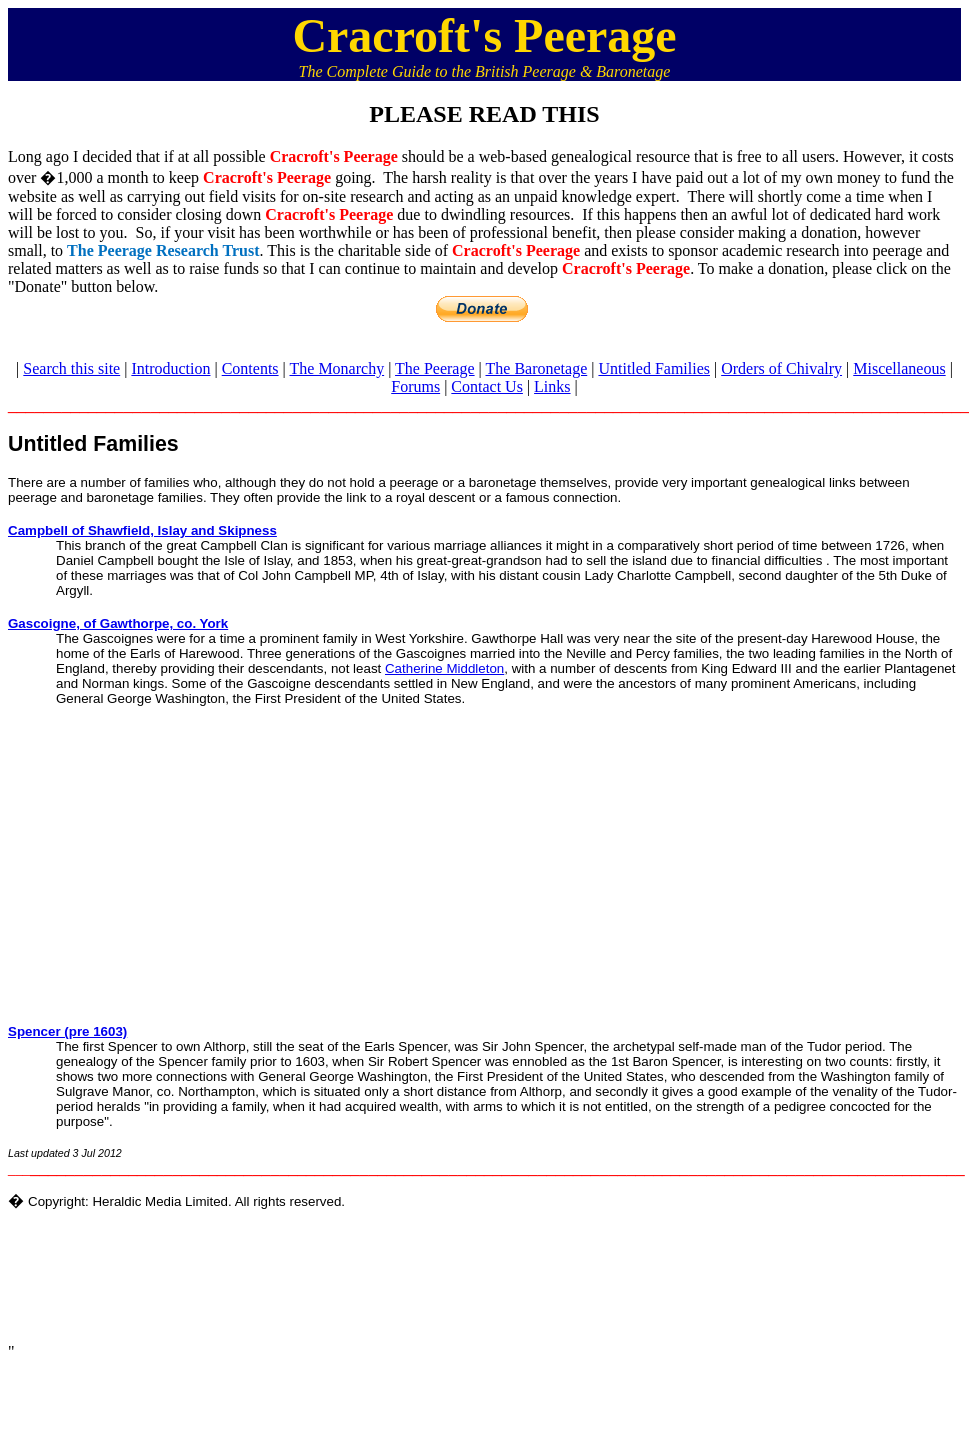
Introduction (170, 368)
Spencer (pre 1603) (67, 1031)
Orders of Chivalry (781, 368)
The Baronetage (537, 368)
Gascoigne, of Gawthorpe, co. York (118, 623)
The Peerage (435, 368)
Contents (250, 368)
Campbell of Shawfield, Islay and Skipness (142, 530)
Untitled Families (654, 368)
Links (552, 386)
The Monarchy (337, 368)
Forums (415, 386)
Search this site (71, 368)
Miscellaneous (899, 368)
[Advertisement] (485, 856)
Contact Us (487, 386)
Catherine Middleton (444, 668)
